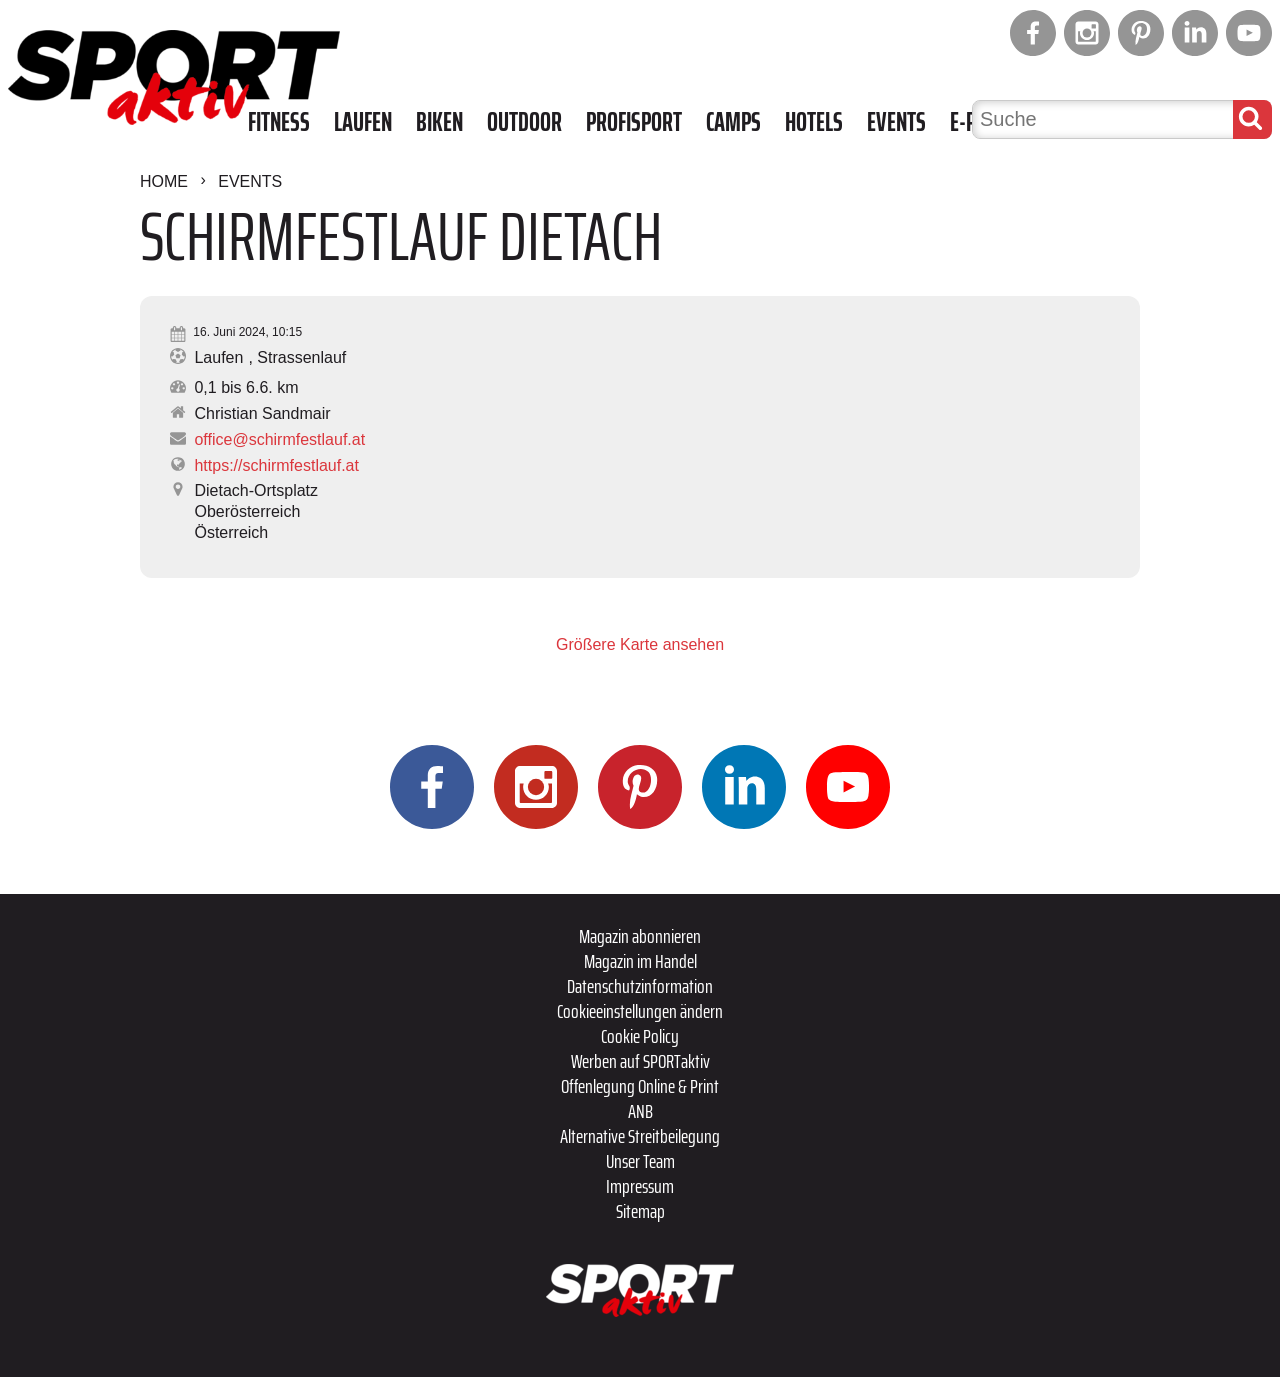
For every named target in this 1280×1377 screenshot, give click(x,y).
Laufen (363, 122)
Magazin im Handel (640, 961)
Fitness (279, 122)
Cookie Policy (640, 1036)
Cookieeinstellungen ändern (640, 1011)
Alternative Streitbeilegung (640, 1136)
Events (896, 122)
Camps (733, 122)
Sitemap (640, 1211)
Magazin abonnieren (640, 936)
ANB (640, 1111)
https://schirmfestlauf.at (276, 465)
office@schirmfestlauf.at (279, 439)
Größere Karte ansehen (640, 644)
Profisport (634, 122)
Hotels (814, 122)
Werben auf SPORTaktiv (640, 1061)
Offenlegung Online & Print (640, 1086)
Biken (439, 122)
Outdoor (524, 122)
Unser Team (640, 1161)
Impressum (640, 1186)
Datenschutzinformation (640, 986)
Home (164, 181)
